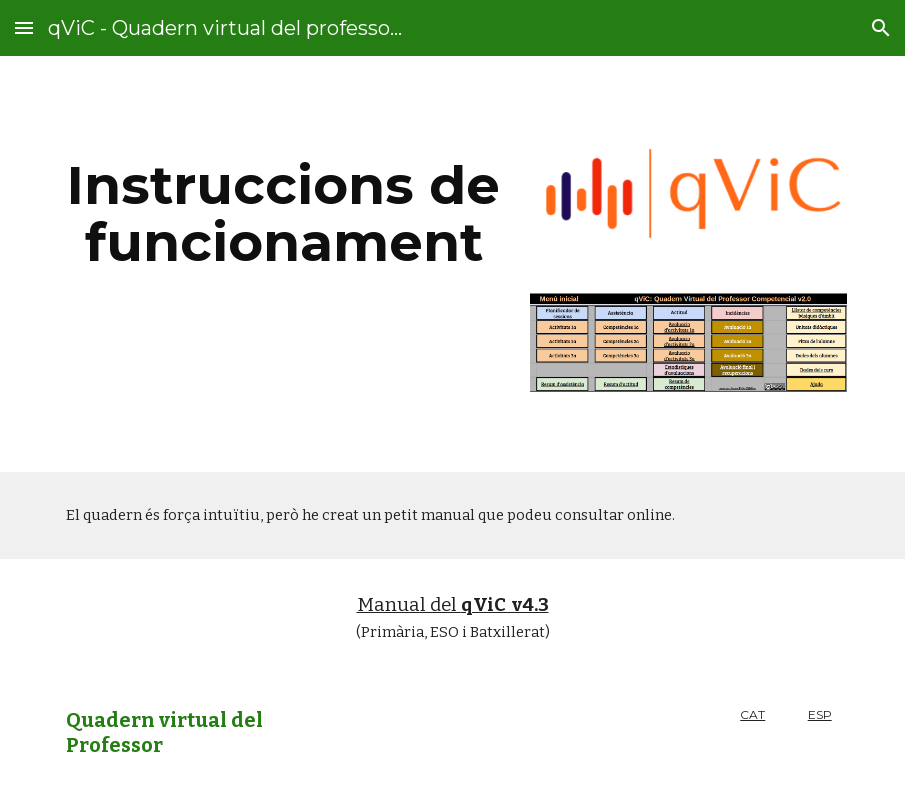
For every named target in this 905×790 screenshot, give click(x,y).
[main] (284, 213)
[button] (24, 27)
